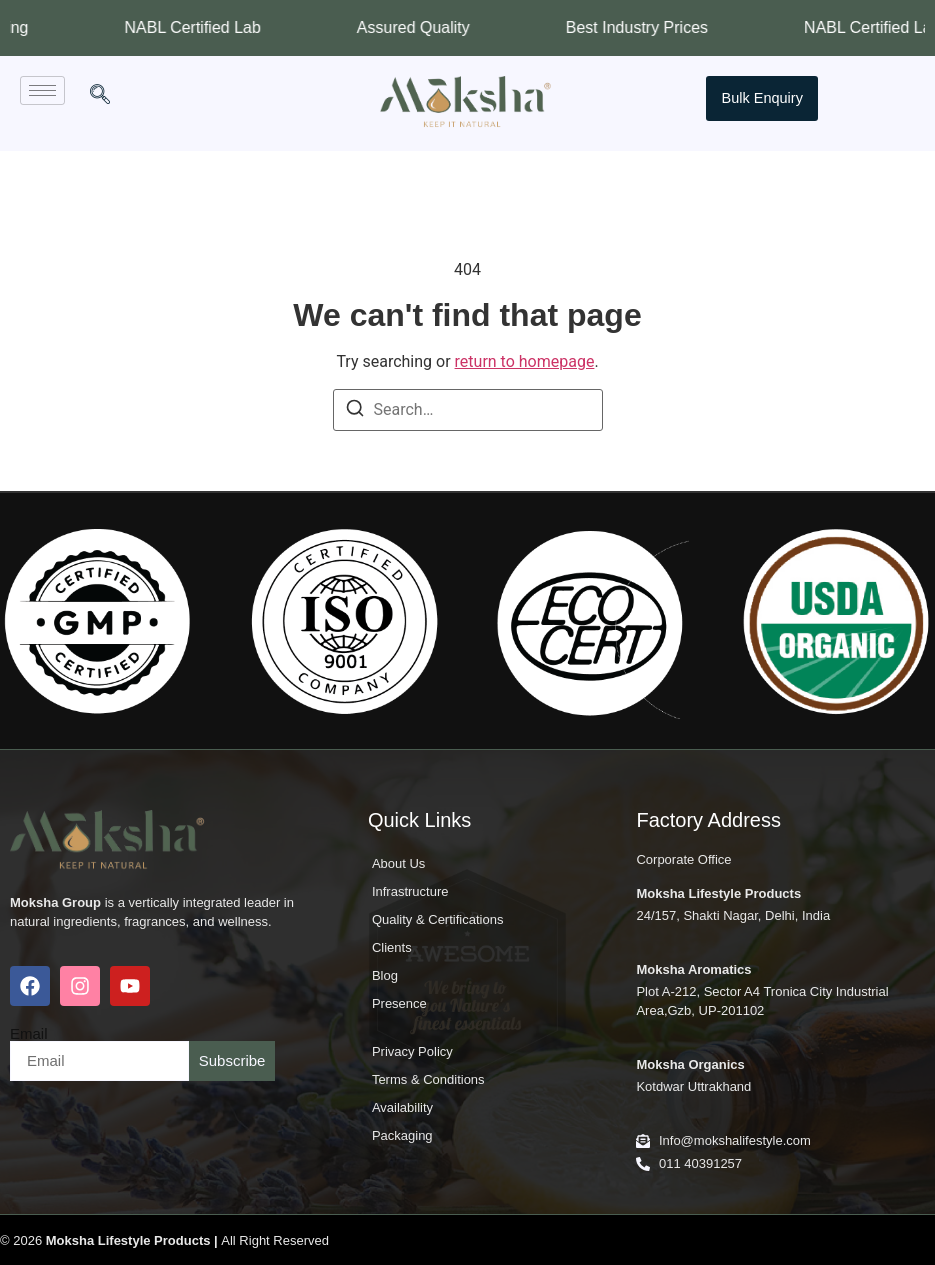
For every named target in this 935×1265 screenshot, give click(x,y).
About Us (398, 863)
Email (29, 1033)
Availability (402, 1107)
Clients (392, 947)
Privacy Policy (412, 1051)
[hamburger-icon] (42, 90)
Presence (399, 1003)
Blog (385, 975)
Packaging (402, 1135)
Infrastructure (410, 891)
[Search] (355, 411)
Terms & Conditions (428, 1079)
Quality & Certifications (438, 919)
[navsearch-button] (100, 96)
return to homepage (525, 361)
